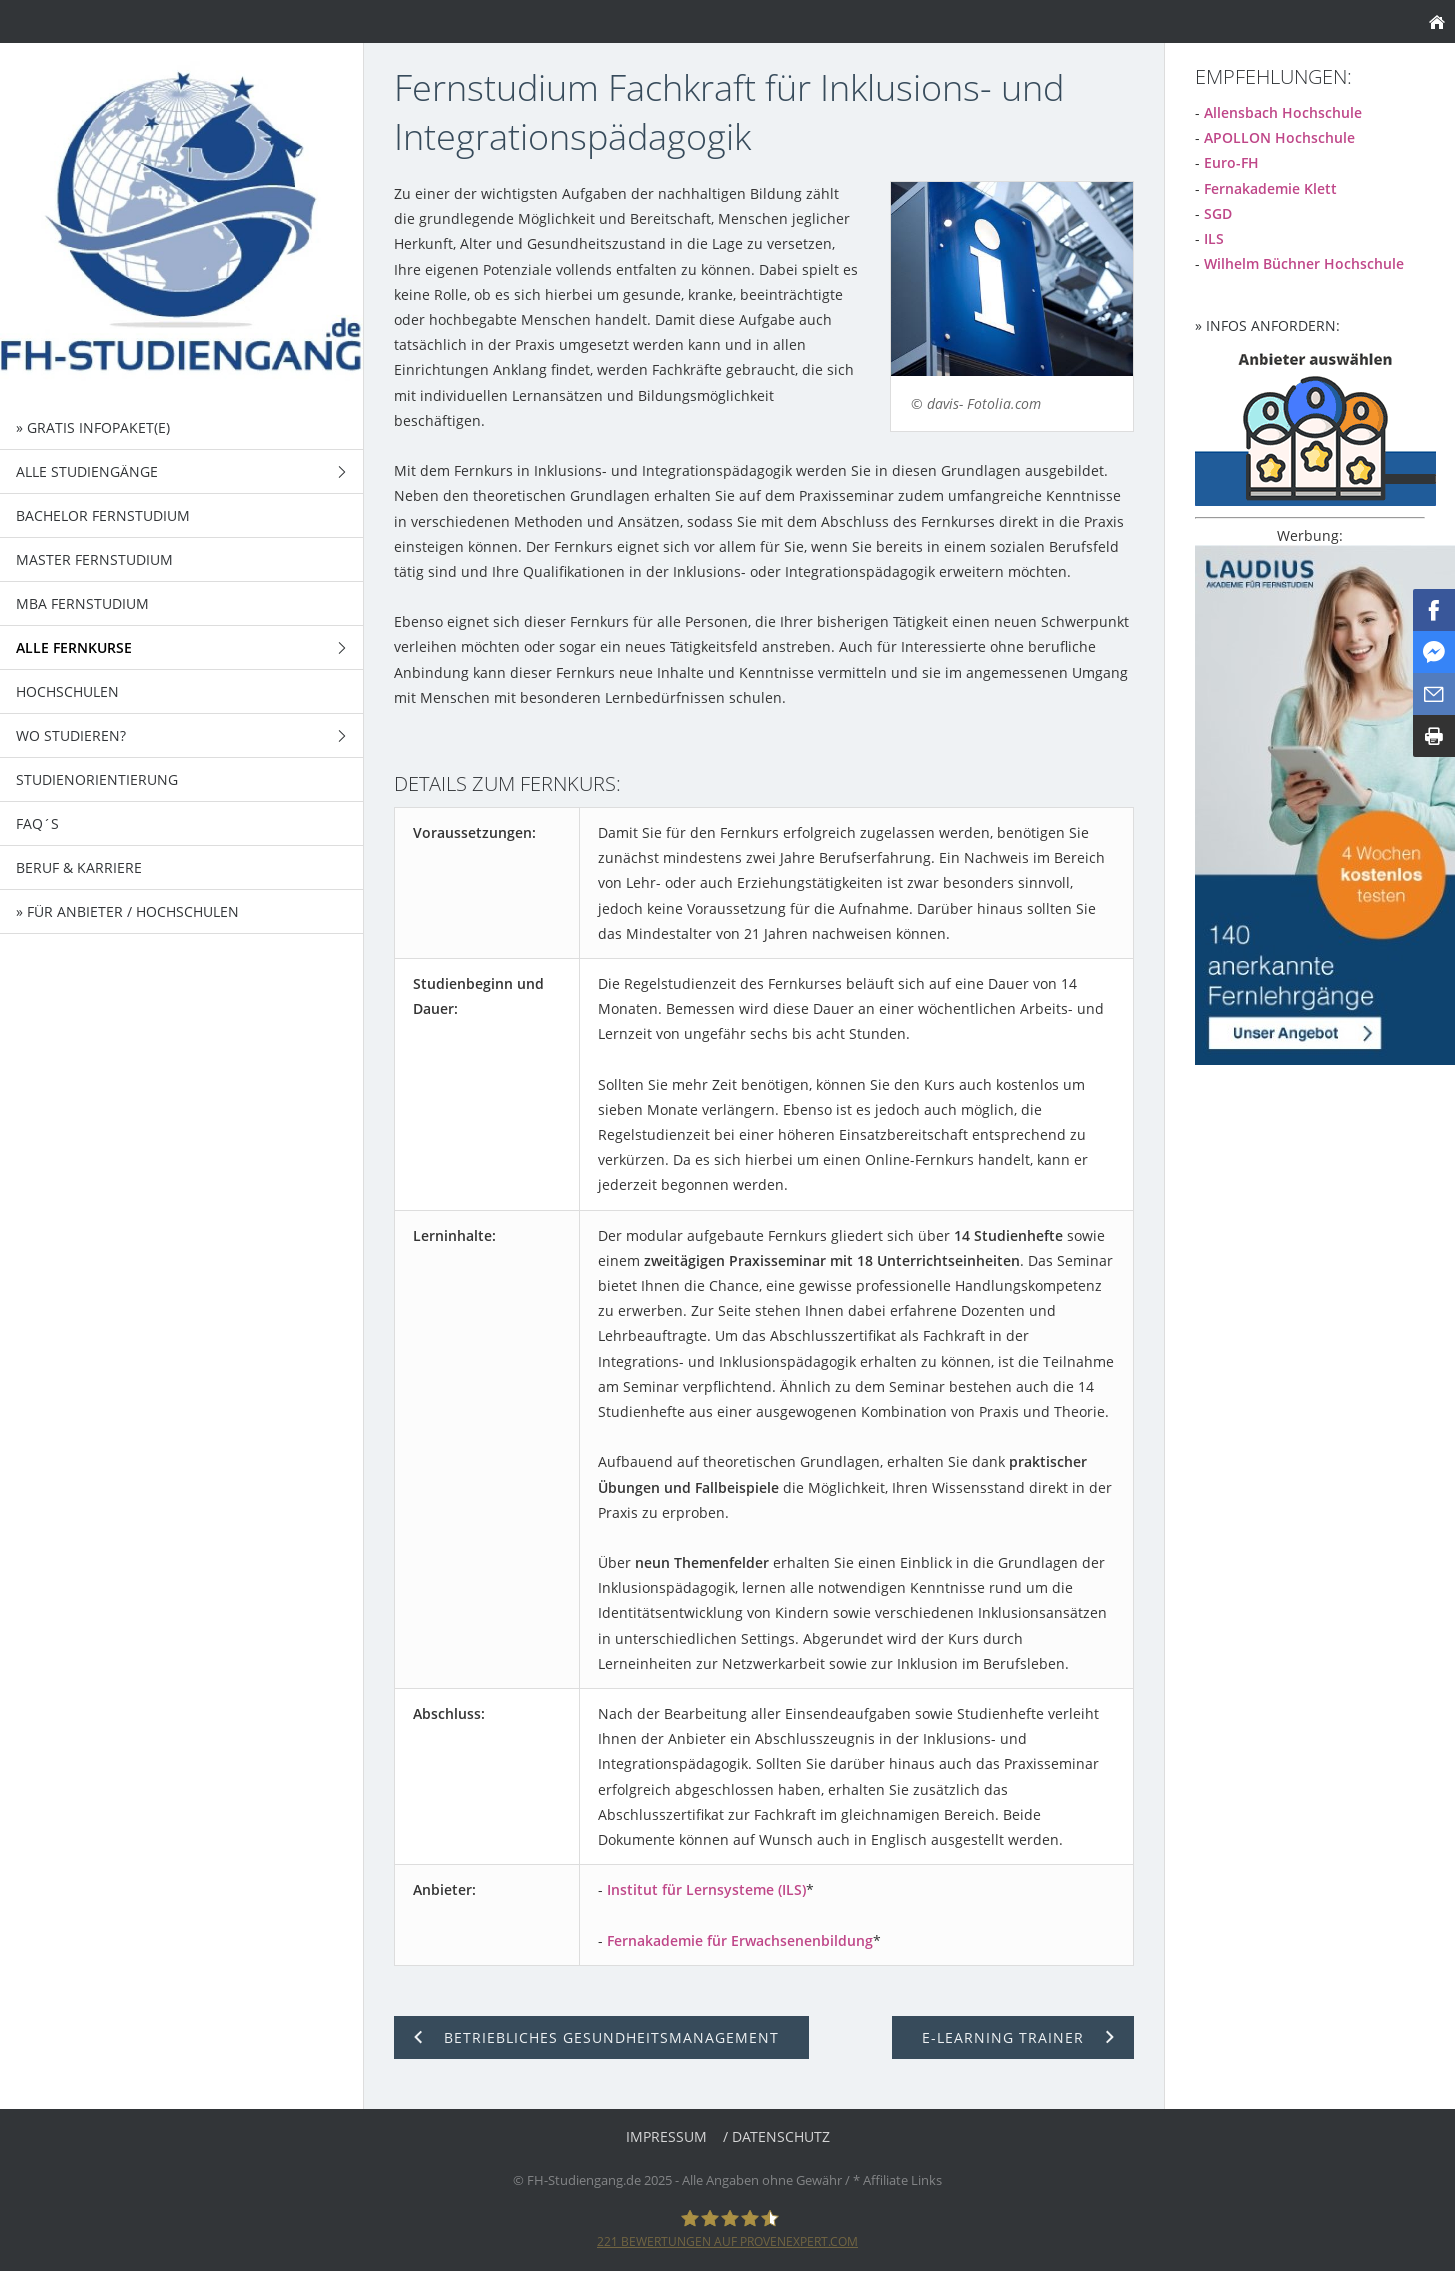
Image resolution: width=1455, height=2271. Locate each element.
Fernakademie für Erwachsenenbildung (740, 1940)
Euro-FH (1231, 162)
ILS (1214, 238)
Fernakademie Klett (1270, 188)
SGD (1218, 213)
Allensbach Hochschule (1283, 112)
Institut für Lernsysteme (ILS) (706, 1889)
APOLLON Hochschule (1279, 137)
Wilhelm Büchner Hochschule (1304, 263)
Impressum (666, 2136)
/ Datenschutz (776, 2136)
